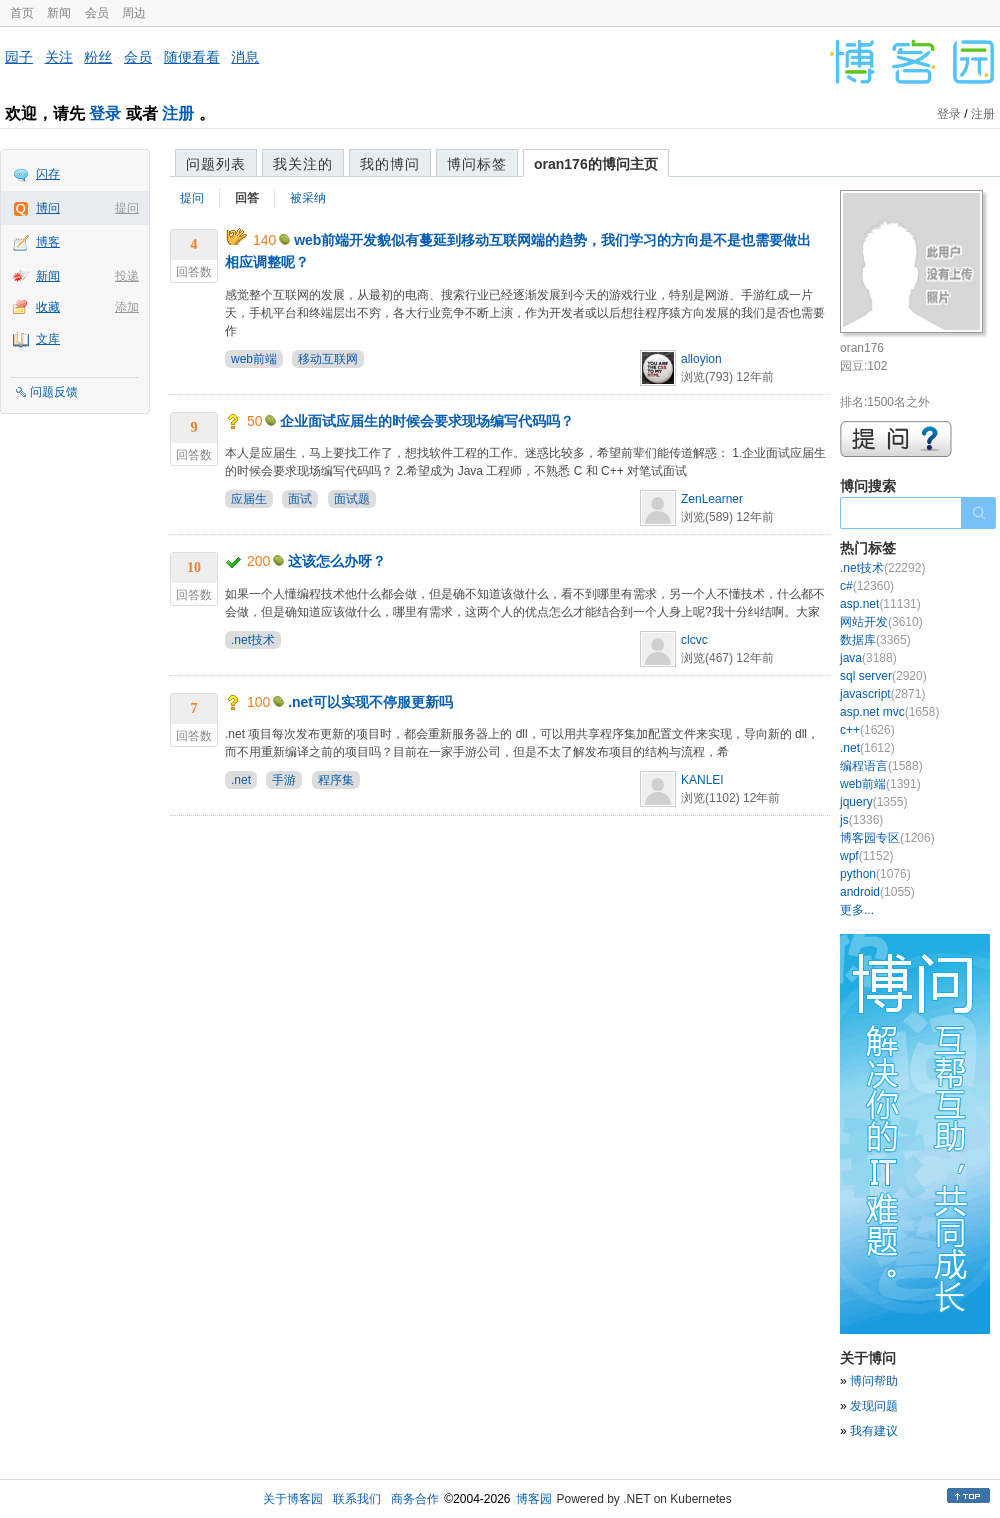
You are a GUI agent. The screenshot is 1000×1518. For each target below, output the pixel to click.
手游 (284, 780)
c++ (867, 730)
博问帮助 (874, 1381)
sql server (883, 676)
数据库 (875, 640)
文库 (48, 339)
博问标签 (477, 164)
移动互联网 (328, 359)
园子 (19, 57)
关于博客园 (293, 1499)
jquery (873, 802)
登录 (105, 113)
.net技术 (253, 640)
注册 (178, 113)
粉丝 (98, 57)
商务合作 (415, 1499)
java (868, 658)
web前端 (254, 359)
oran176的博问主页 (596, 164)
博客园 (534, 1499)
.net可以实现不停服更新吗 (370, 702)
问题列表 (216, 164)
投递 (127, 276)
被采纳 (308, 198)
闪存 (48, 174)
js (861, 820)
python (875, 874)
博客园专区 (887, 838)
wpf (866, 856)
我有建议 (874, 1431)
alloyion (701, 359)
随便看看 (192, 57)
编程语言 (881, 766)
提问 (127, 208)
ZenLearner (712, 499)
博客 (48, 242)
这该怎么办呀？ (337, 561)
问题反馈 (54, 392)
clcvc (694, 640)
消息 (245, 57)
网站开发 (881, 622)
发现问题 (874, 1406)
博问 (48, 208)
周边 (134, 13)
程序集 (336, 780)
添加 (127, 307)
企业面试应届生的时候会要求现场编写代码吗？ (427, 421)
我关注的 (303, 164)
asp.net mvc (889, 712)
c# (867, 586)
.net (241, 780)
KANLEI (702, 780)
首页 (22, 13)
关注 (59, 57)
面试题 (352, 499)
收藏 (48, 307)
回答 (247, 198)
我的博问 (390, 164)
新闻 (59, 13)
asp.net (880, 604)
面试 (300, 499)
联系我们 (357, 1499)
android (877, 892)
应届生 (249, 499)
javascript (882, 694)
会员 (97, 13)
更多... (857, 910)
